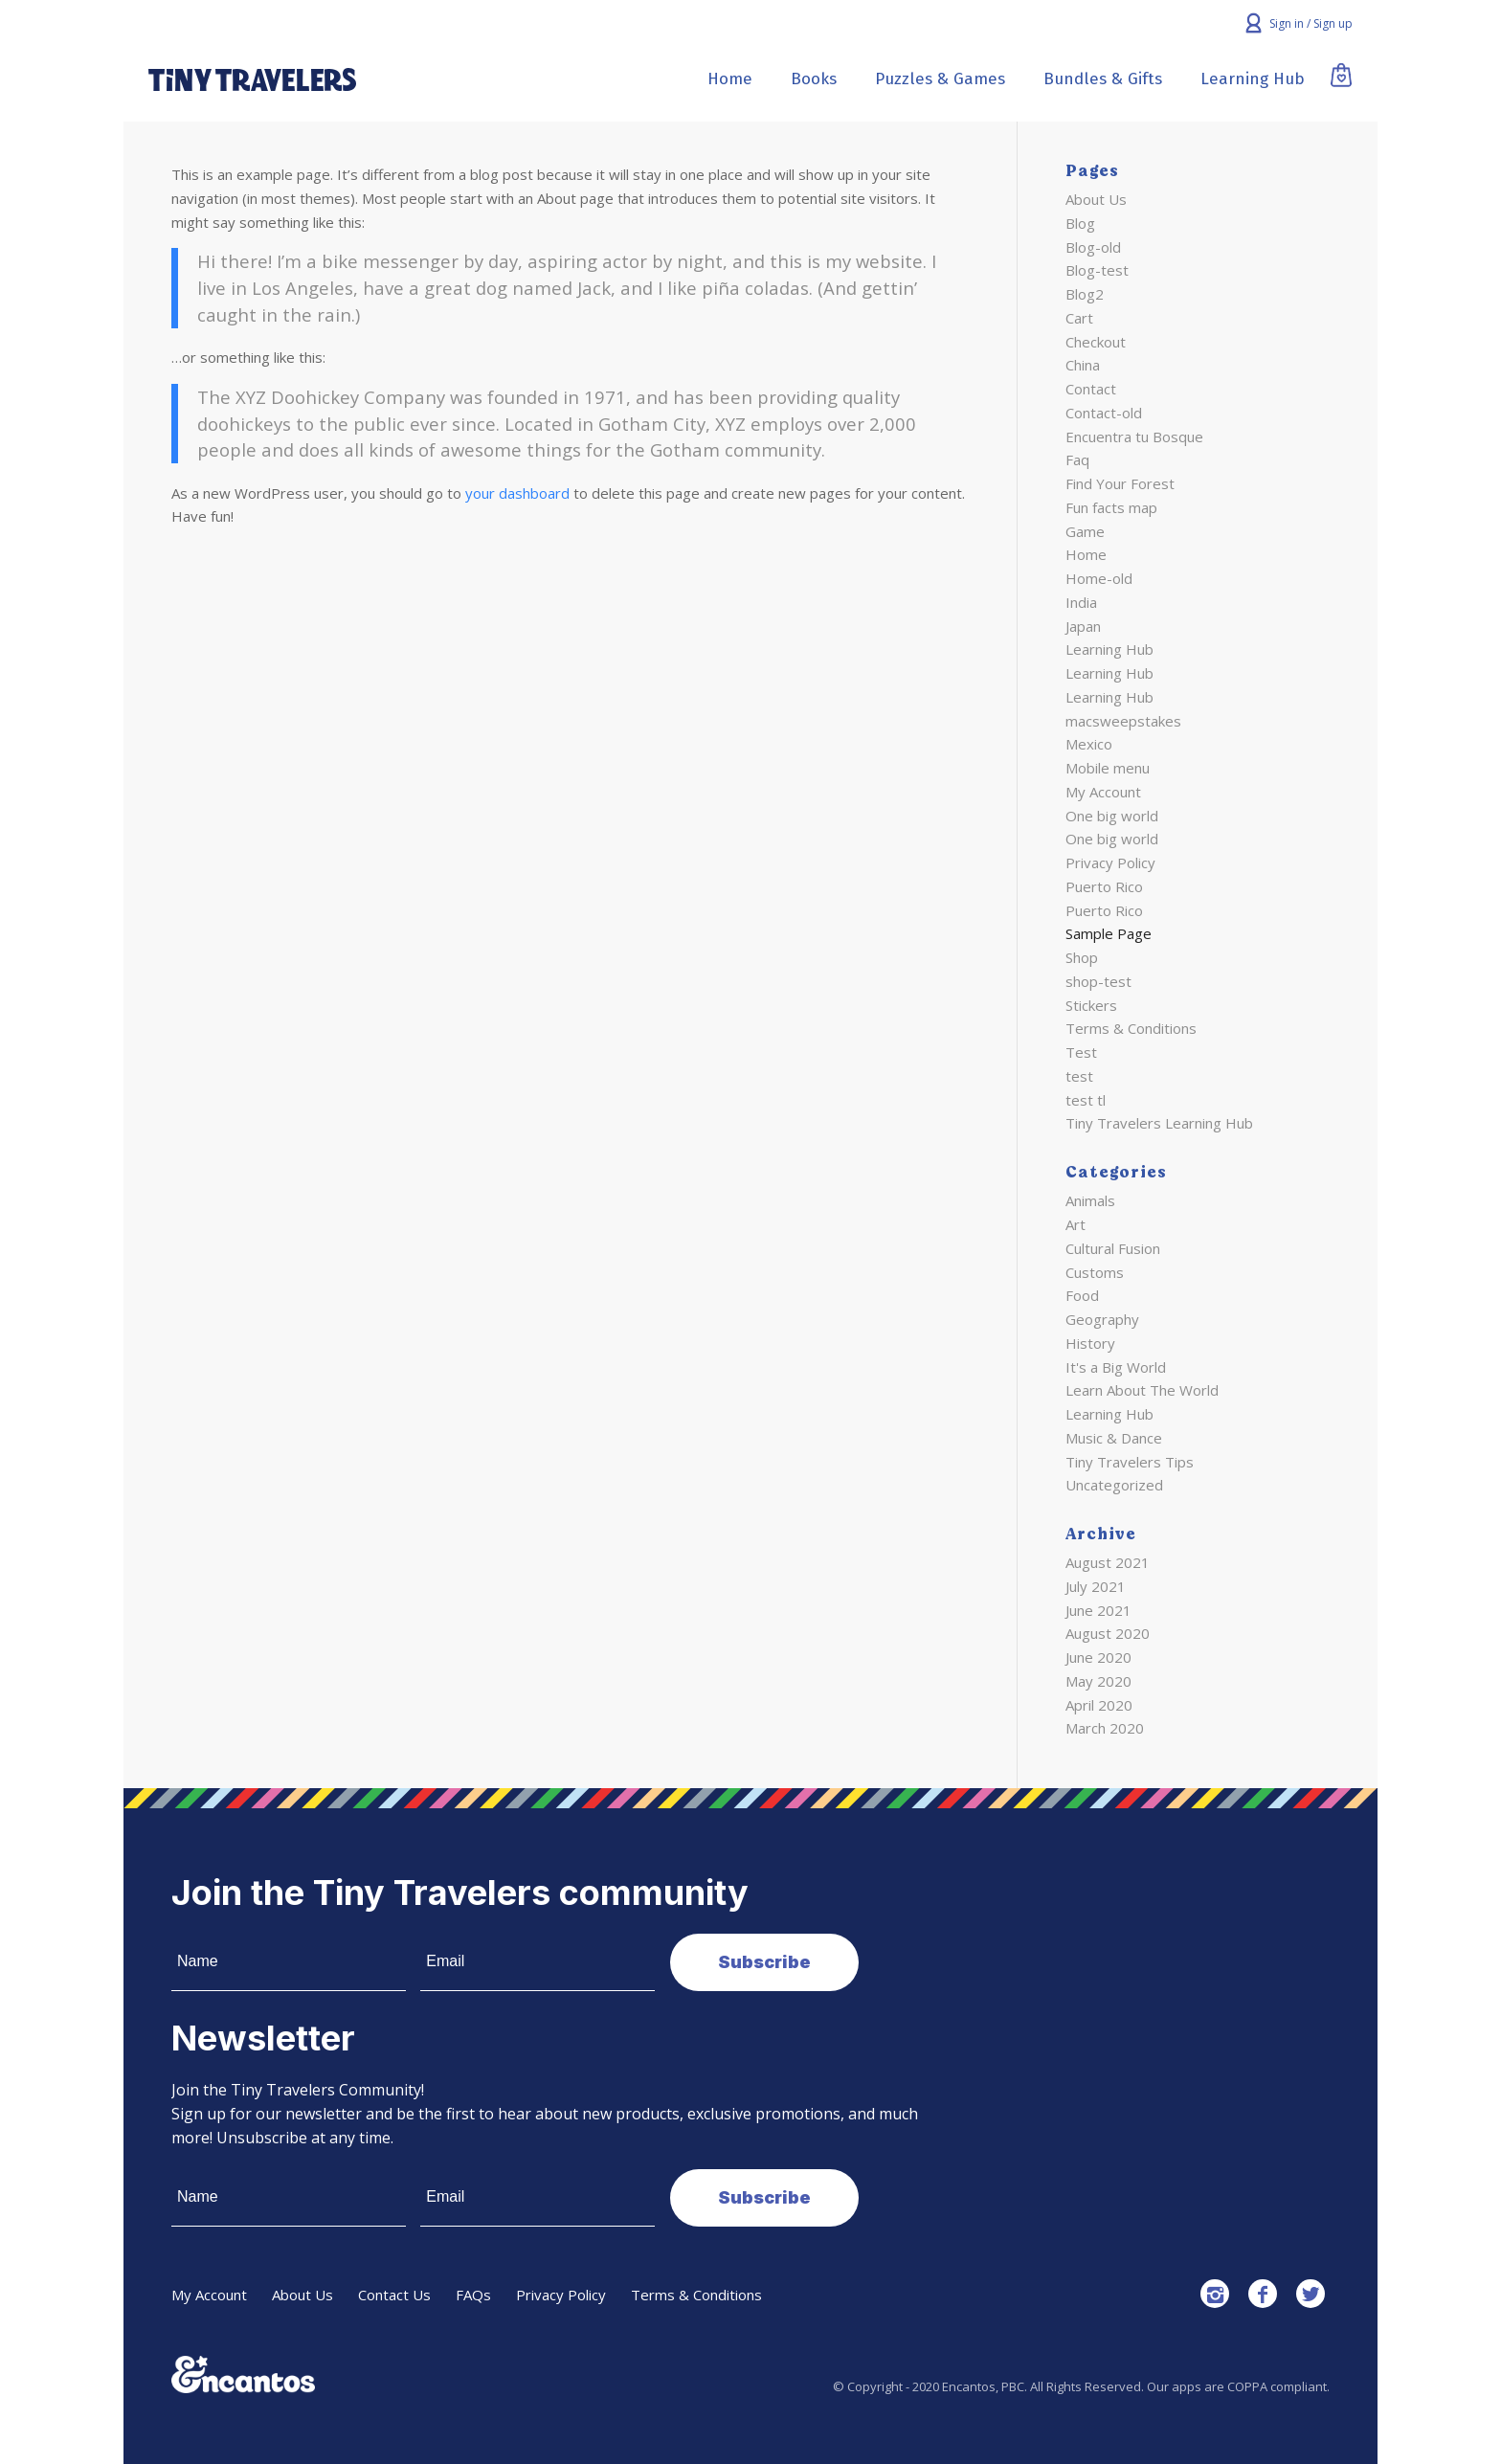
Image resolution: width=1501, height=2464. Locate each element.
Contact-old (1103, 412)
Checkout (1095, 341)
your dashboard (517, 493)
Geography (1102, 1319)
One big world (1111, 815)
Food (1082, 1295)
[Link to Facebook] (1262, 2293)
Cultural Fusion (1112, 1248)
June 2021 (1098, 1610)
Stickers (1091, 1005)
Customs (1094, 1272)
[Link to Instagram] (1214, 2293)
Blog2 (1084, 293)
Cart (1079, 317)
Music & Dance (1113, 1437)
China (1082, 364)
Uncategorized (1114, 1484)
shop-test (1098, 981)
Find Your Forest (1120, 483)
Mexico (1088, 743)
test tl (1085, 1099)
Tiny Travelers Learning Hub (1159, 1122)
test (1079, 1076)
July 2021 (1095, 1586)
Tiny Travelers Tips (1129, 1461)
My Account (1103, 791)
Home (1086, 554)
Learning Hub (1109, 649)
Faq (1077, 459)
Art (1075, 1224)
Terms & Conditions (1131, 1028)
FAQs (473, 2294)
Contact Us (394, 2294)
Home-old (1098, 578)
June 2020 (1098, 1657)
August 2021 (1107, 1562)
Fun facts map (1111, 507)
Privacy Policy (1110, 862)
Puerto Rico (1104, 886)
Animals (1090, 1200)
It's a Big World (1115, 1367)
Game (1085, 531)
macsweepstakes (1123, 720)
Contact (1090, 388)
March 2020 (1104, 1727)
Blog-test (1097, 270)
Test (1081, 1052)
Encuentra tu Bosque (1134, 436)
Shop (1081, 957)
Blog (1080, 223)
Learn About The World (1142, 1390)
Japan (1083, 626)
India (1081, 602)
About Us (1096, 199)
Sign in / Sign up (1311, 23)
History (1090, 1343)
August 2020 (1107, 1633)
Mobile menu (1107, 767)
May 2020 (1098, 1681)
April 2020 (1098, 1704)
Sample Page (1108, 933)
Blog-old (1093, 247)
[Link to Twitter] (1310, 2293)
